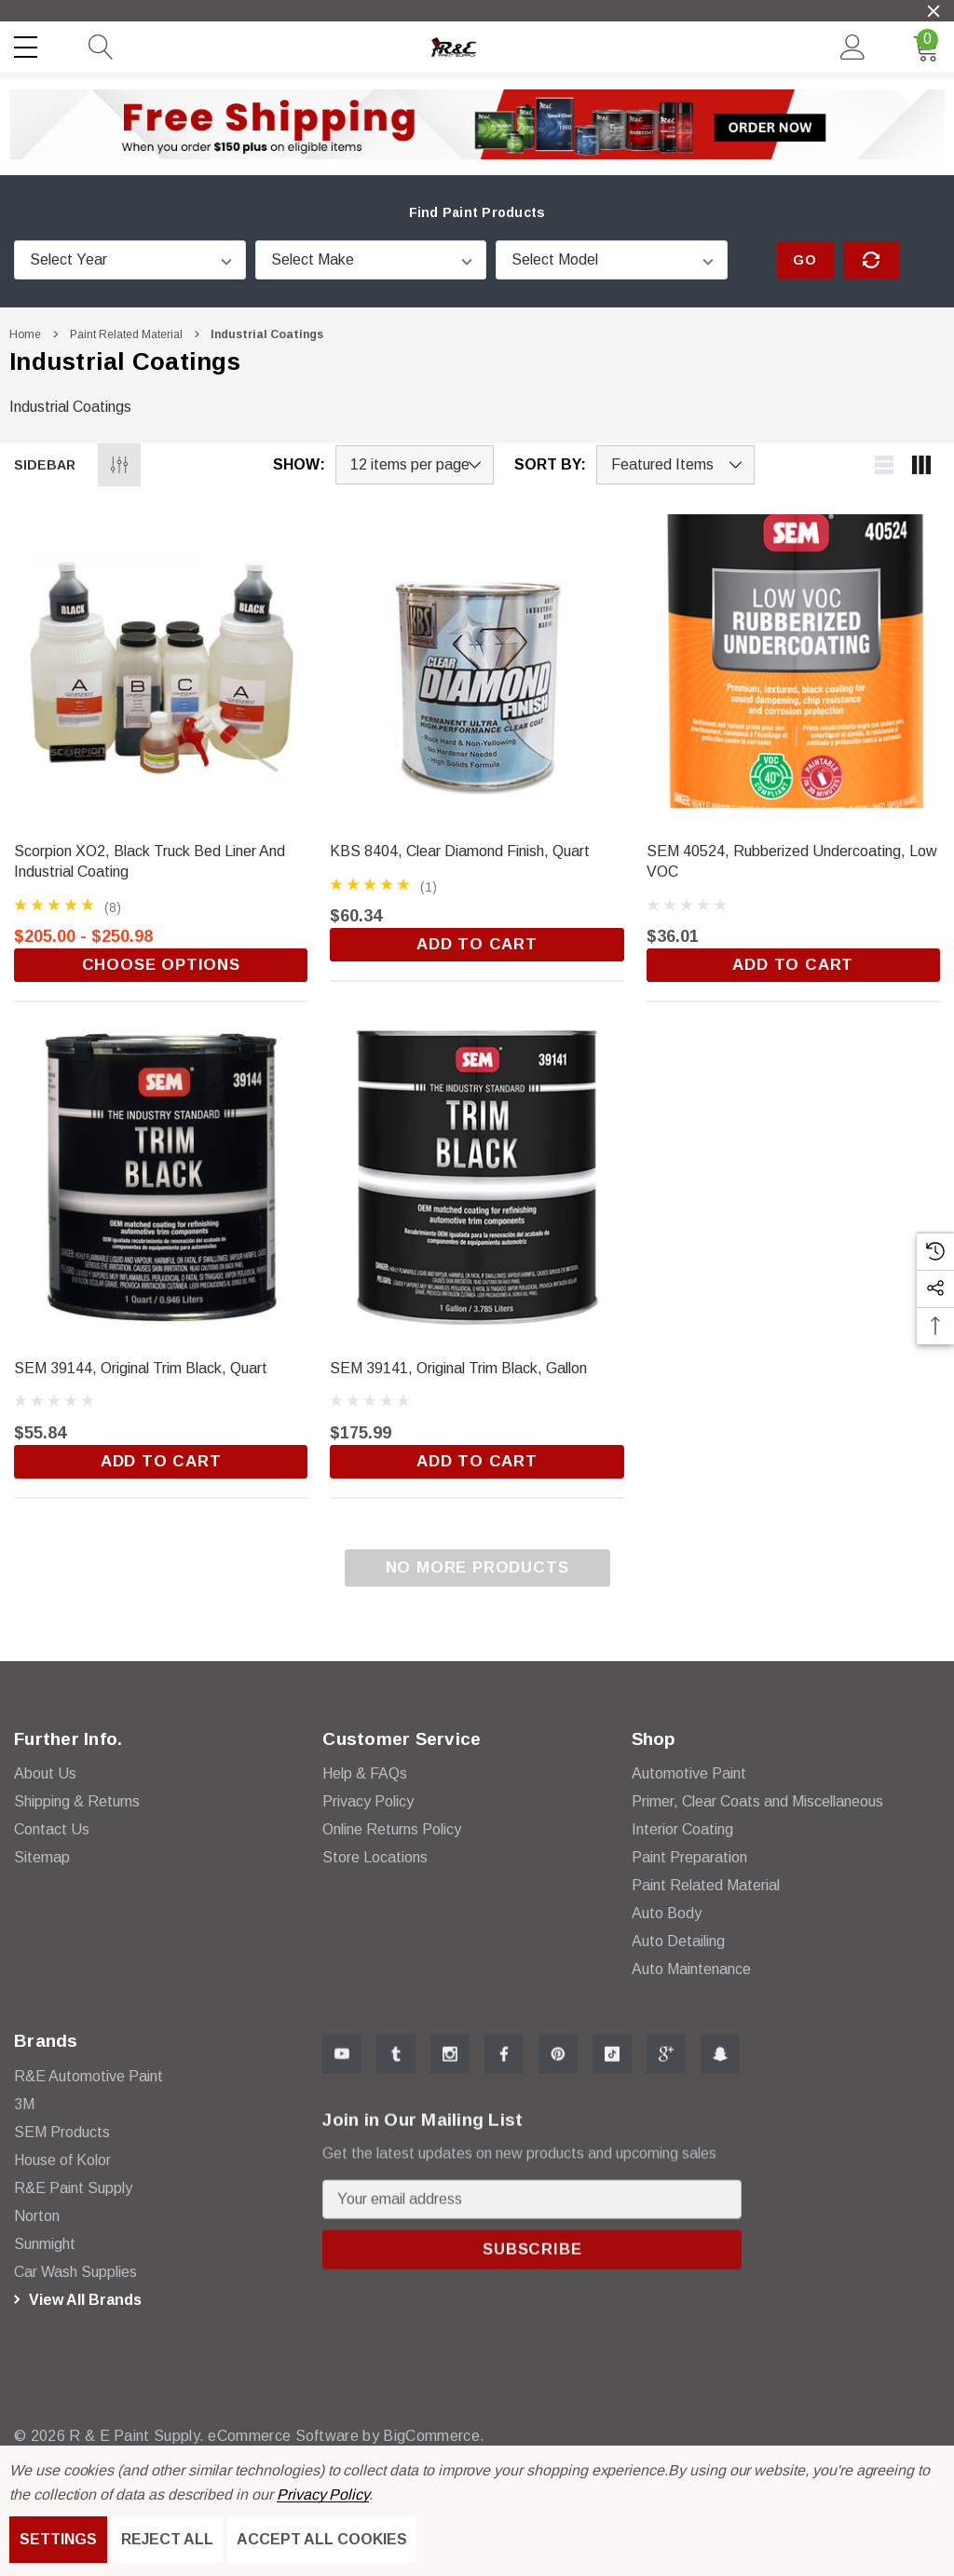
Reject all (167, 2539)
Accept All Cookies (322, 2539)
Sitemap (42, 1867)
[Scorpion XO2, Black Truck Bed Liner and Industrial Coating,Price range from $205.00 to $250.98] (160, 661)
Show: (299, 464)
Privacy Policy (323, 2494)
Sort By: (550, 464)
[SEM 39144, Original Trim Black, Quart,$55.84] (160, 1177)
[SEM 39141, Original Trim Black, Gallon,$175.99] (476, 1177)
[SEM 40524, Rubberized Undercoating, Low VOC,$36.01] (793, 661)
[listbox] (675, 464)
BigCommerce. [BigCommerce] (423, 2436)
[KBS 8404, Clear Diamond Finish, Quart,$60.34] (476, 661)
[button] (477, 123)
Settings (58, 2539)
